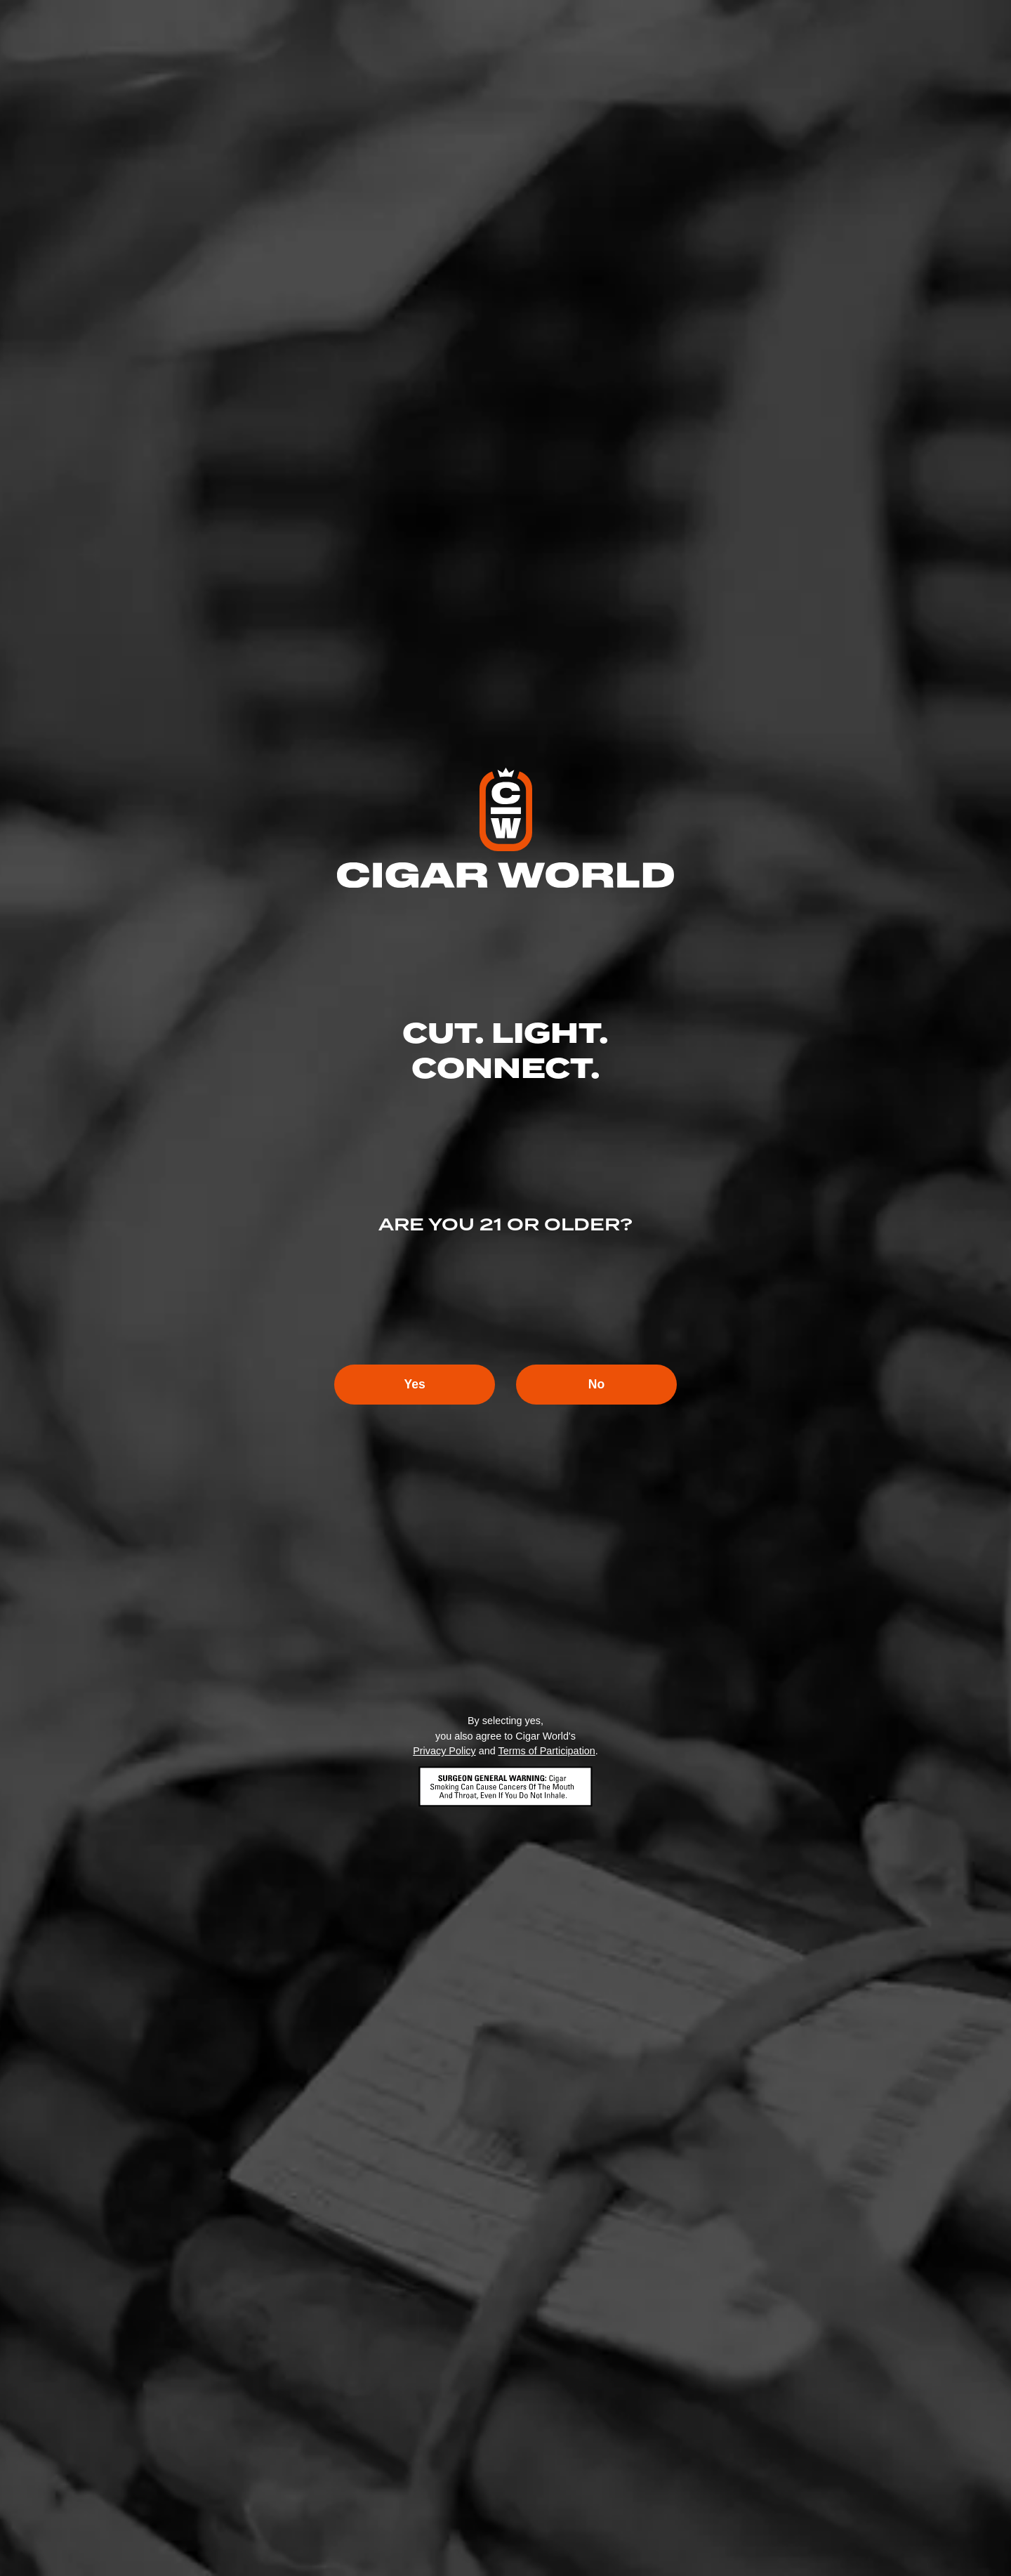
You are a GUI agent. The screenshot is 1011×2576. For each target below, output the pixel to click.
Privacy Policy (444, 1751)
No (601, 1385)
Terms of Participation (546, 1751)
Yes (410, 1385)
